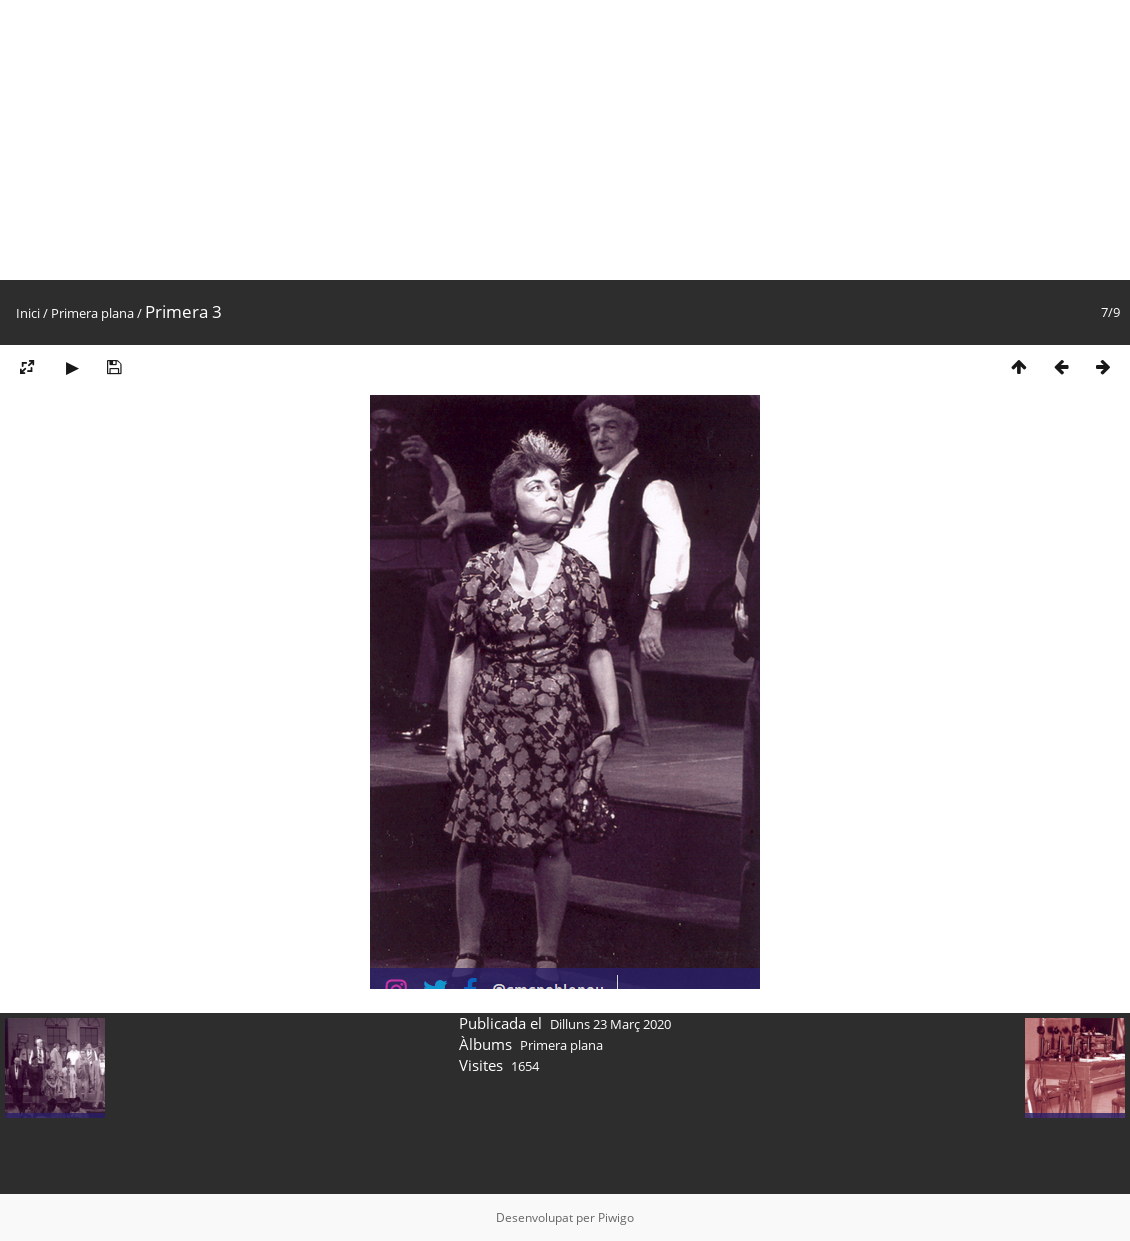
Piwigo (616, 1217)
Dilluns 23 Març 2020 (610, 1024)
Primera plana (92, 313)
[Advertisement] (565, 140)
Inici (28, 313)
